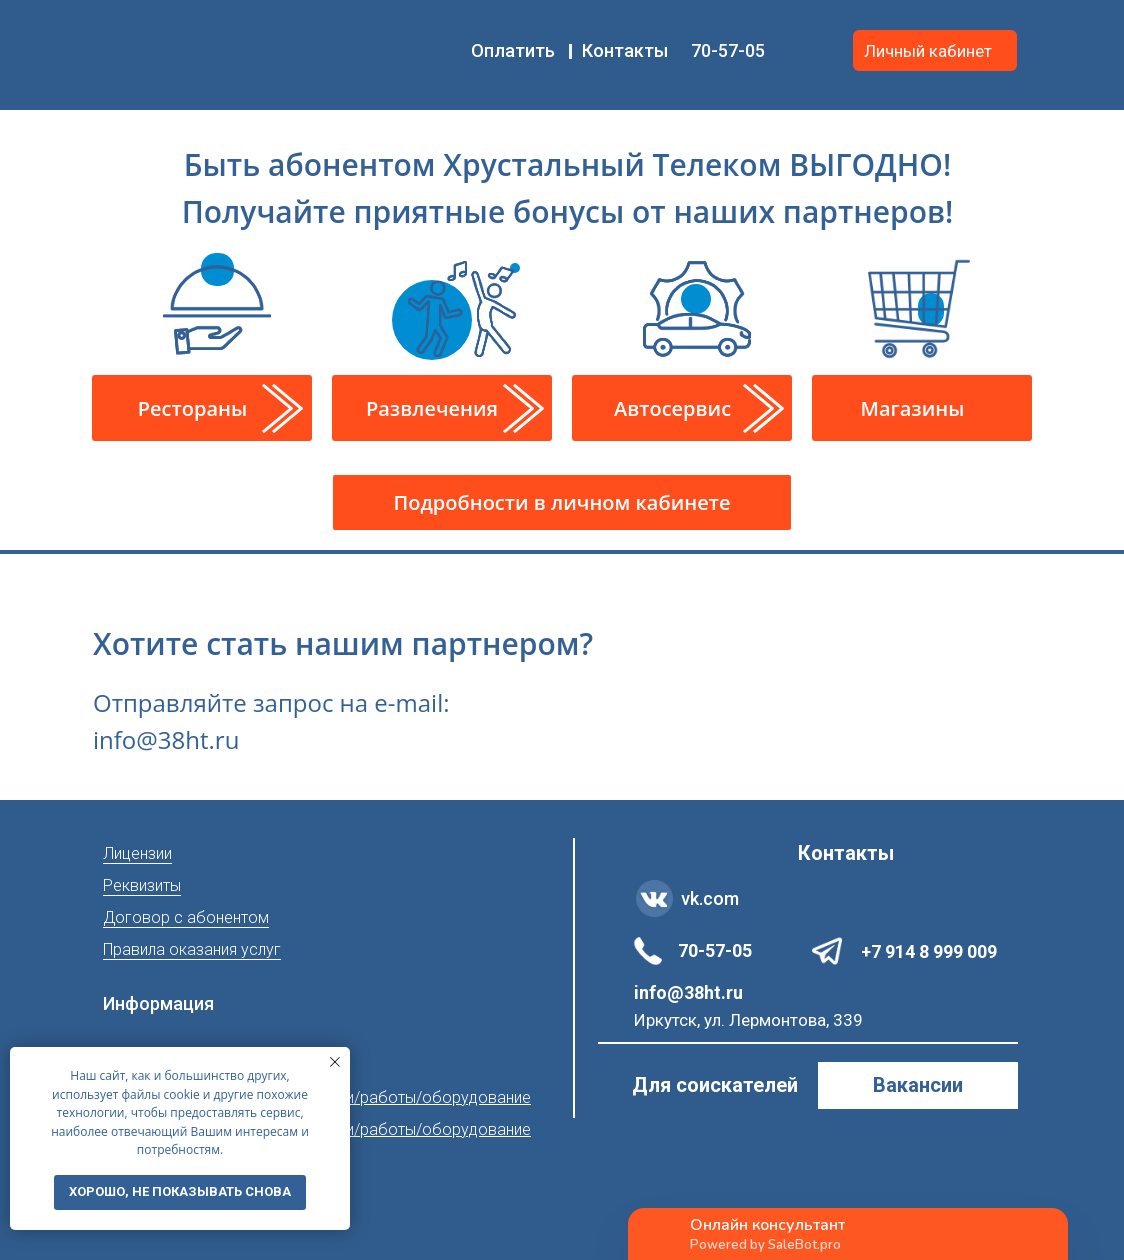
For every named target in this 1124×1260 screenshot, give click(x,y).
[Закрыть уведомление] (335, 1062)
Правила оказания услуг (192, 949)
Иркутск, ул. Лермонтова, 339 (748, 1020)
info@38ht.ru (688, 992)
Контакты (625, 50)
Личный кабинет (928, 51)
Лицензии (137, 853)
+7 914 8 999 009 (929, 951)
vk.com (710, 898)
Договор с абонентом (186, 917)
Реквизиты (142, 885)
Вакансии (918, 1085)
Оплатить (513, 50)
